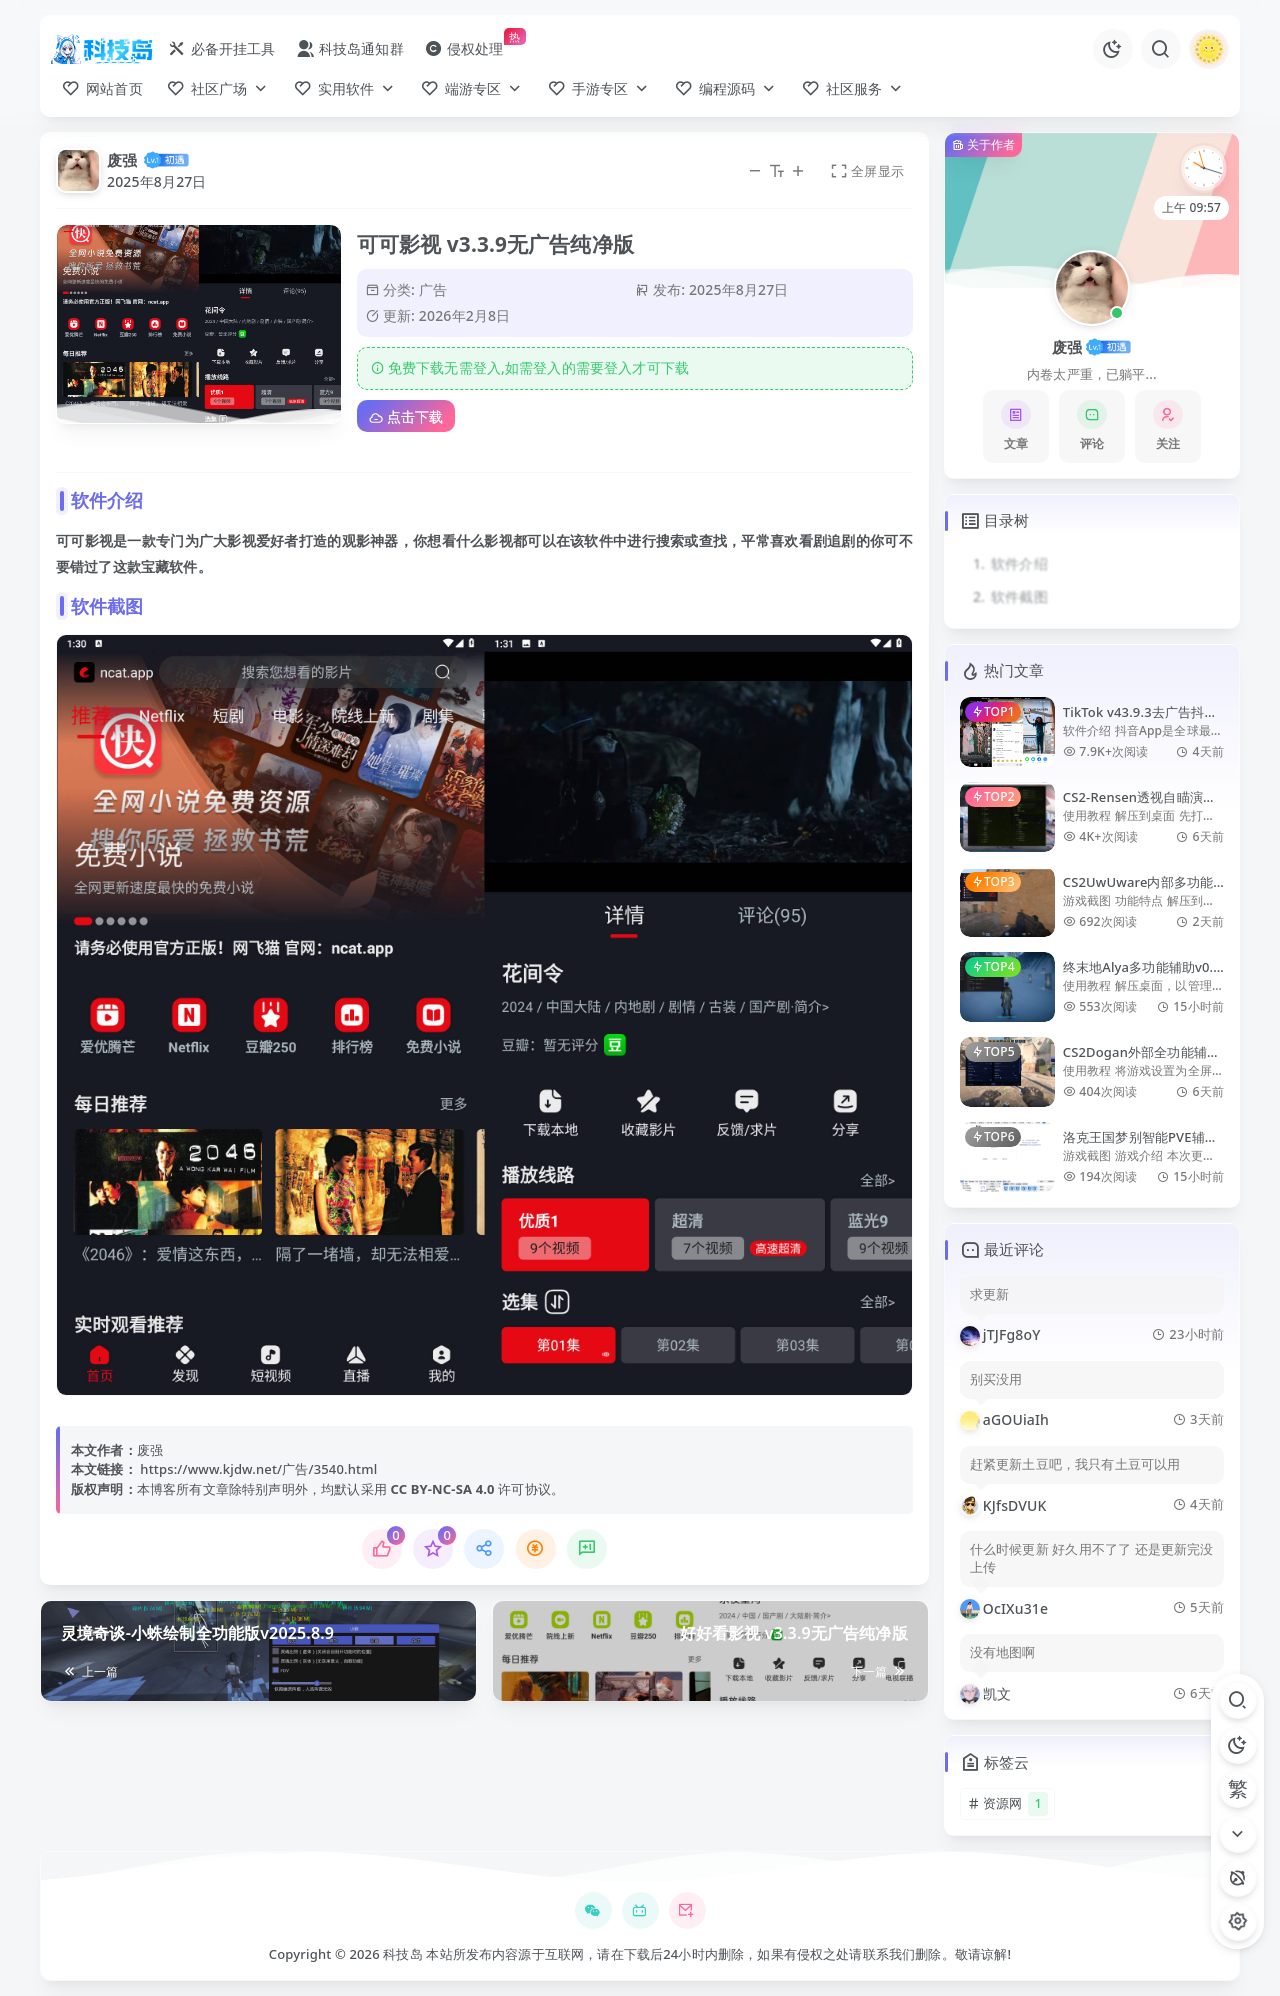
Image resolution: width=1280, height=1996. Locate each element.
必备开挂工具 (221, 48)
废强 (122, 160)
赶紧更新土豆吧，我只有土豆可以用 (1075, 1464)
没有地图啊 (1003, 1652)
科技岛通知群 (350, 48)
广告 (433, 289)
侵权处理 (464, 48)
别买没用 (996, 1379)
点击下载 (406, 416)
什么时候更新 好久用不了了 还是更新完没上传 (1092, 1558)
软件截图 (1019, 596)
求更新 (989, 1294)
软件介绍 (1019, 563)
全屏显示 (867, 171)
